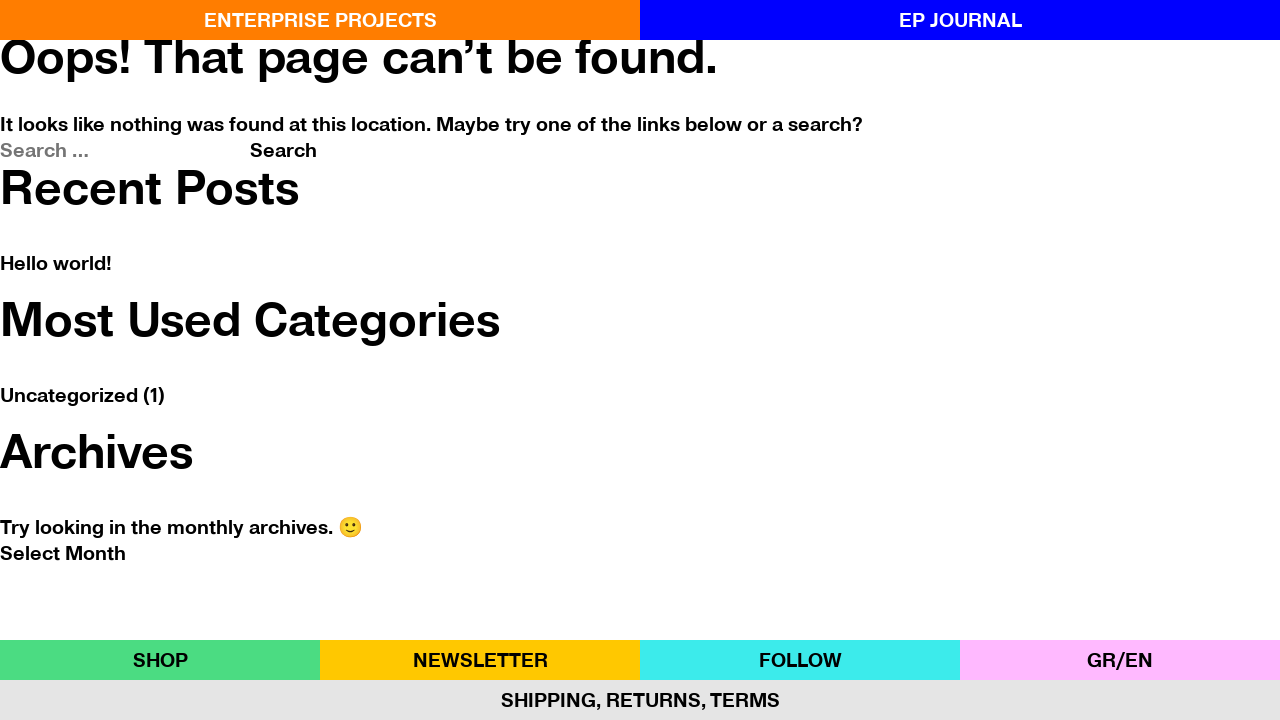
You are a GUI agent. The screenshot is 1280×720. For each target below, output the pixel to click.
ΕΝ (1139, 660)
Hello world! (56, 263)
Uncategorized (69, 395)
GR (1101, 660)
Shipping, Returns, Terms (640, 700)
